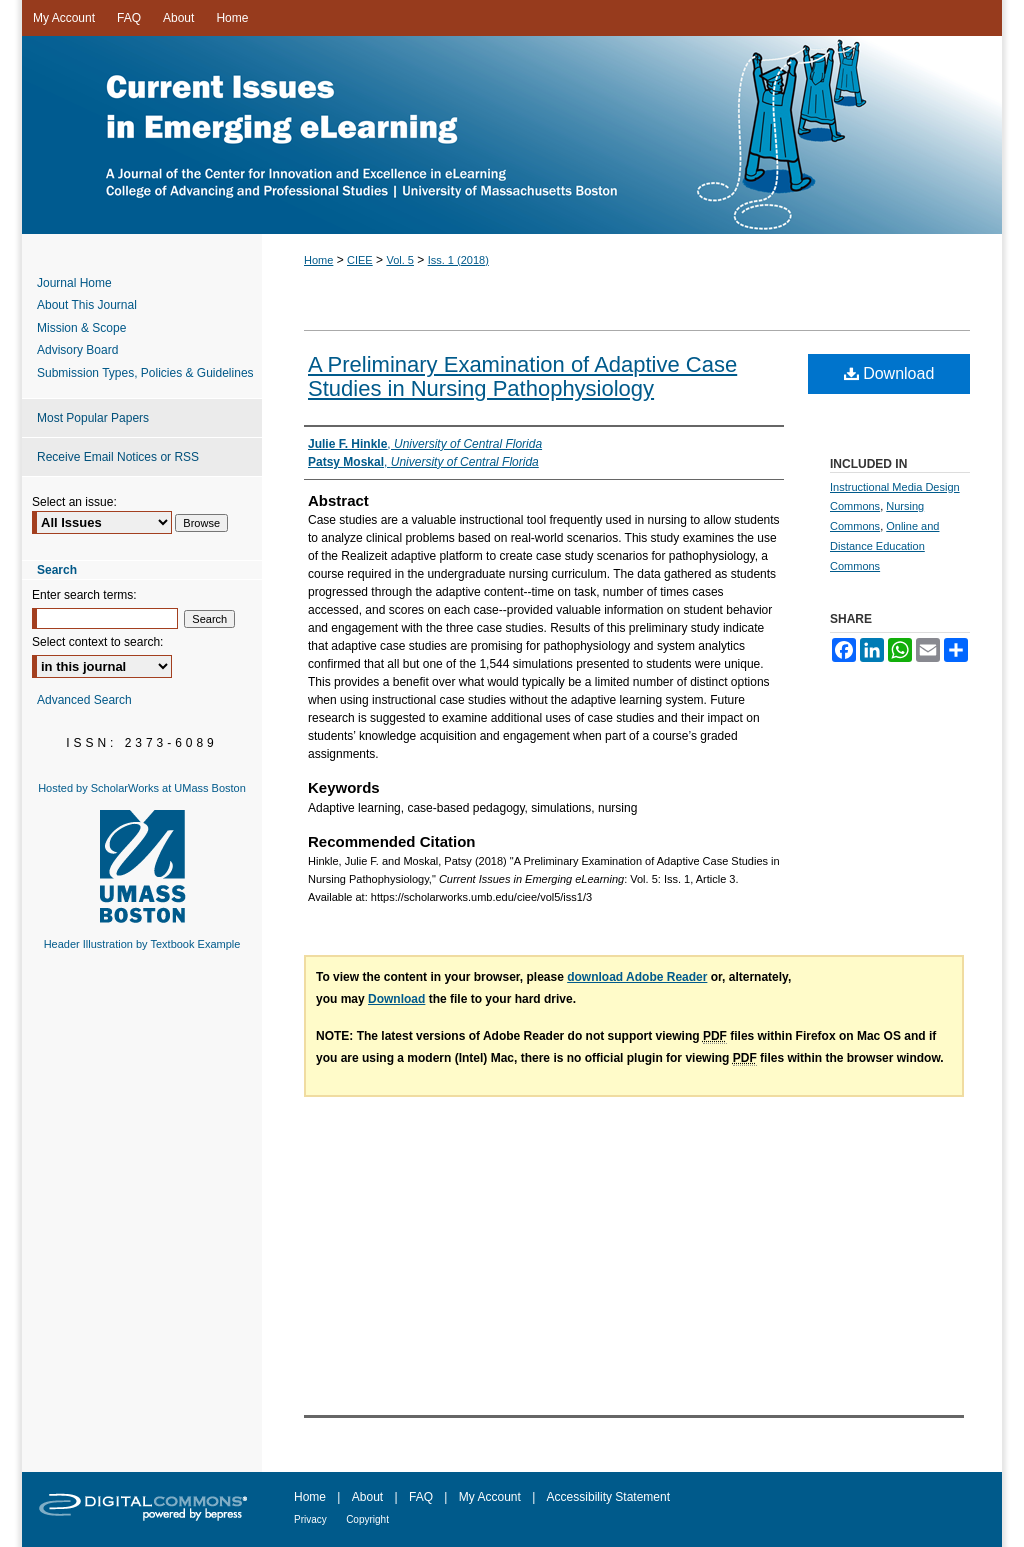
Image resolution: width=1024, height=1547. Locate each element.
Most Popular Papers (93, 418)
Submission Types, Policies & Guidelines (145, 373)
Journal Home (74, 283)
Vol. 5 (400, 260)
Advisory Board (77, 350)
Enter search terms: (84, 595)
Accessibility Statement (608, 1497)
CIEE (360, 260)
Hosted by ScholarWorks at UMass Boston (142, 788)
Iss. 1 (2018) (458, 260)
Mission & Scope (81, 328)
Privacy (310, 1519)
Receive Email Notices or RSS (118, 457)
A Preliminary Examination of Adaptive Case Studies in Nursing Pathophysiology (522, 376)
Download (889, 373)
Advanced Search (84, 700)
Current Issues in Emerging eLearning (512, 135)
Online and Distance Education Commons (884, 546)
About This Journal (87, 305)
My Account (490, 1497)
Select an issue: (74, 502)
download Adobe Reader (637, 977)
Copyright (367, 1519)
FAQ (421, 1497)
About (367, 1497)
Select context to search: (97, 642)
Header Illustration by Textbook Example (142, 944)
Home (318, 260)
